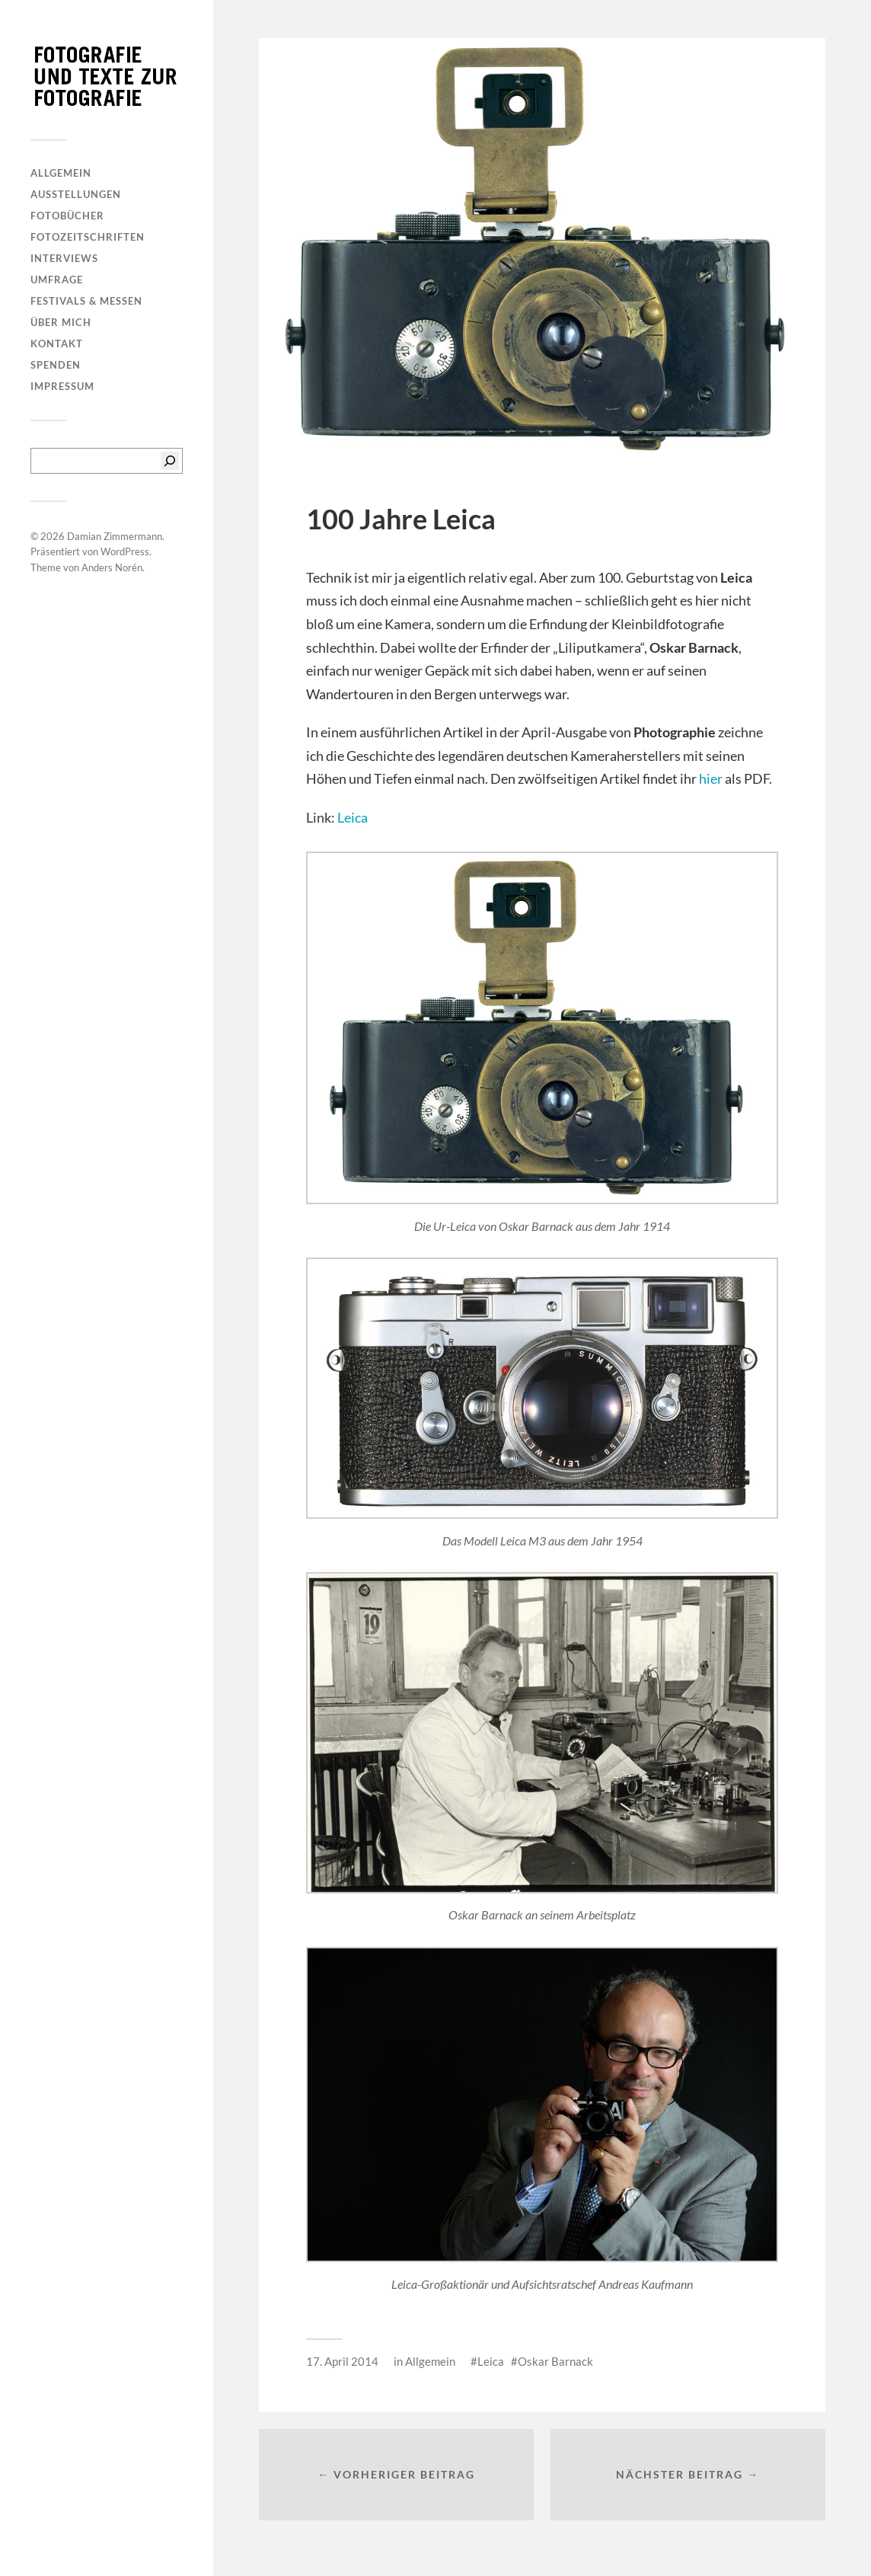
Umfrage (56, 279)
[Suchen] (170, 461)
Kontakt (56, 343)
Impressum (62, 386)
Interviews (64, 258)
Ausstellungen (75, 194)
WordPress (124, 551)
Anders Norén (111, 567)
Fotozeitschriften (87, 237)
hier (711, 778)
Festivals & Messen (86, 301)
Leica (352, 817)
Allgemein (60, 173)
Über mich (60, 322)
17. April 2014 (342, 2361)
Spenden (55, 365)
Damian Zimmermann (114, 536)
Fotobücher (67, 215)
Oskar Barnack (555, 2361)
